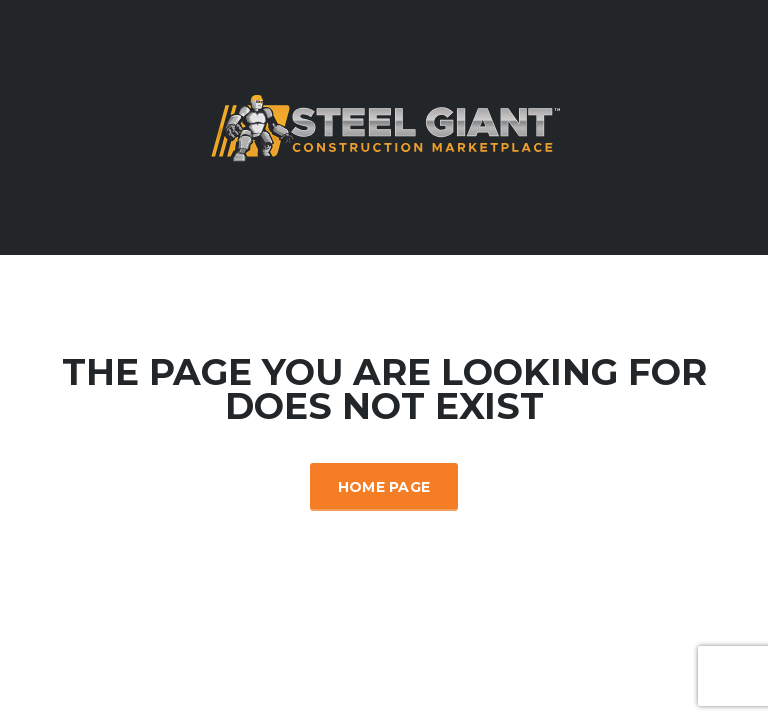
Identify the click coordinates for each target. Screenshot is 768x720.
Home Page (384, 487)
